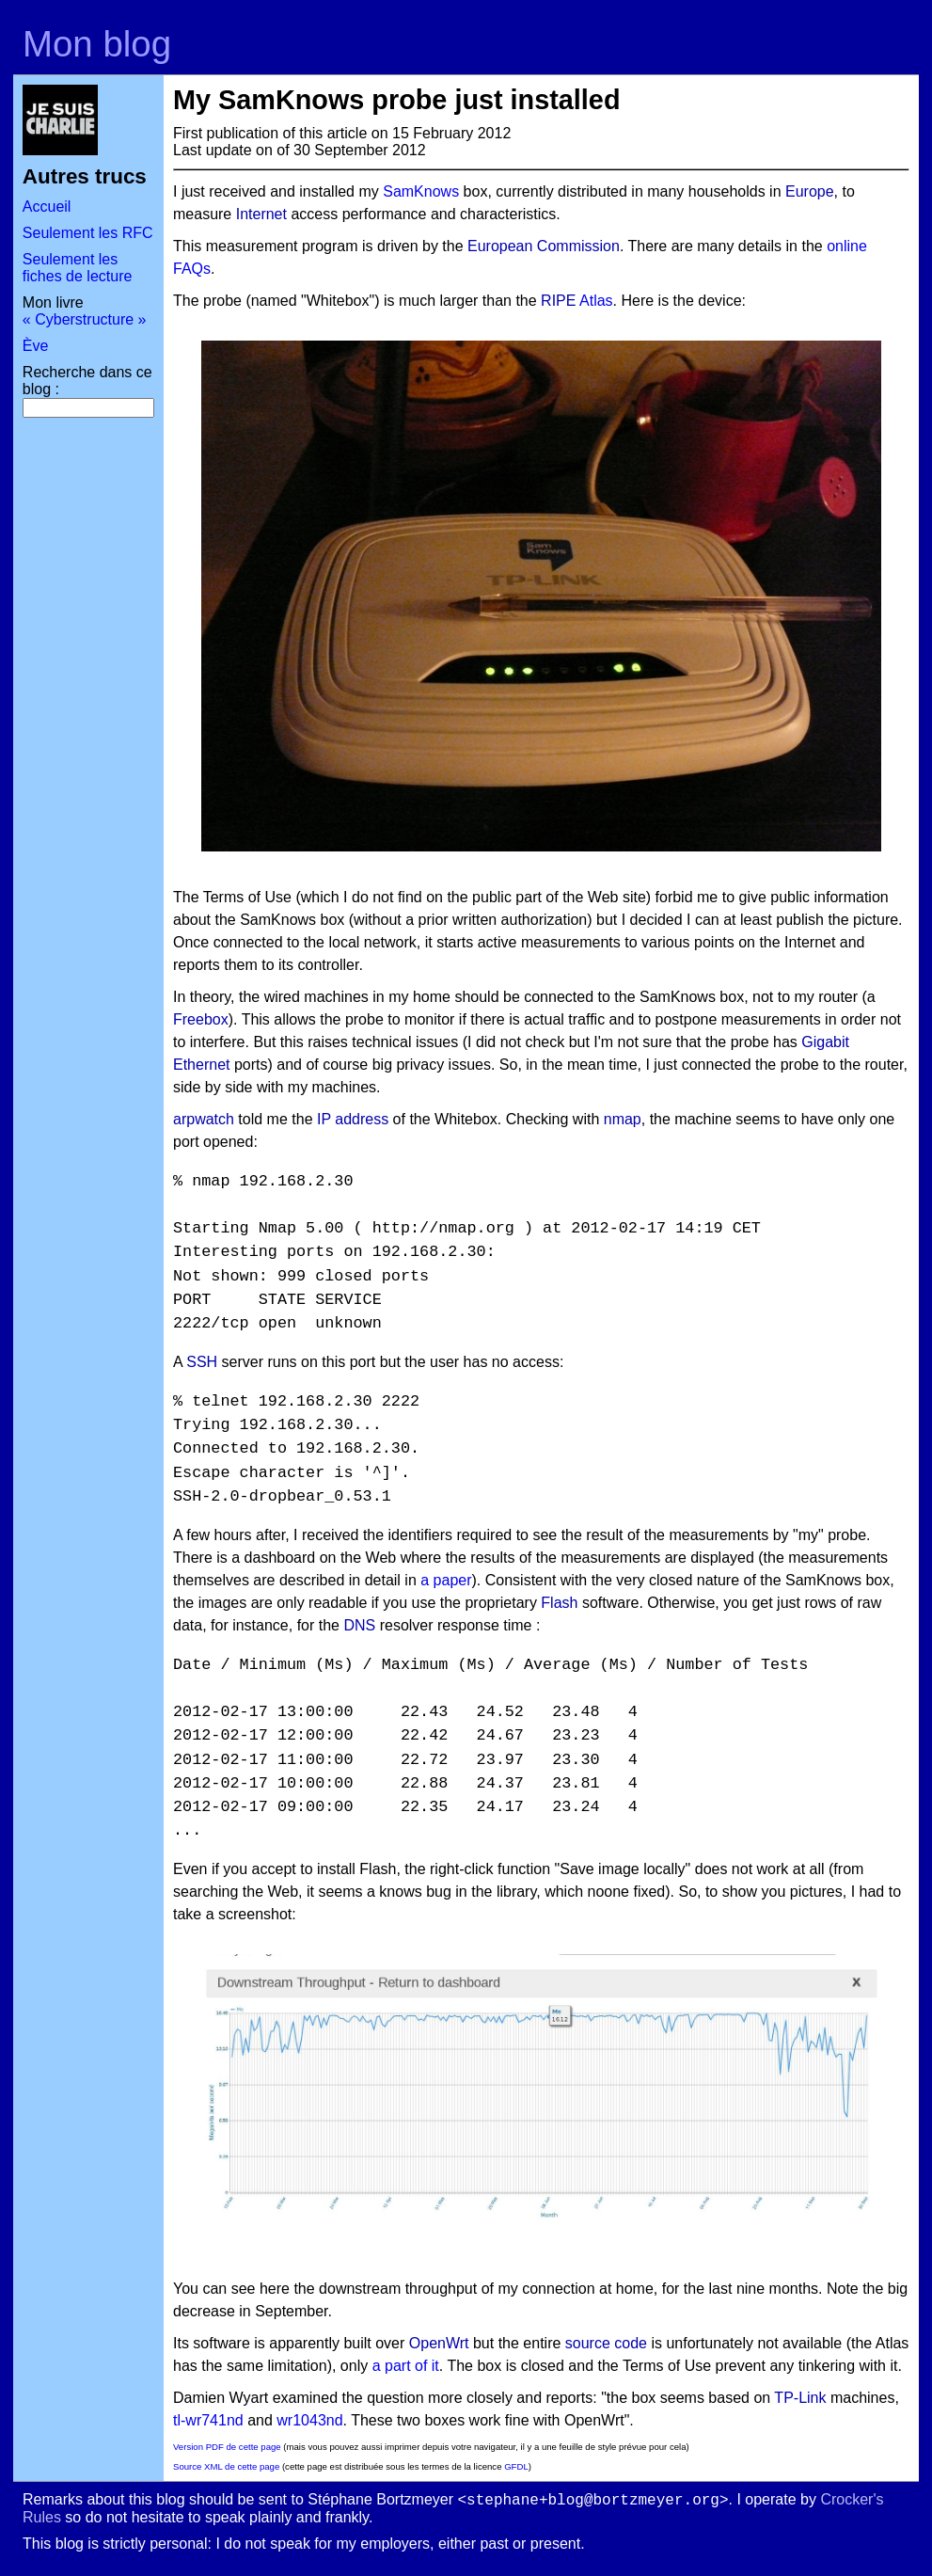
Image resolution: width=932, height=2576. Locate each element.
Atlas (596, 301)
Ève (36, 346)
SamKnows (421, 191)
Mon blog (97, 44)
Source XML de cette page (226, 2466)
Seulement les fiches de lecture (78, 267)
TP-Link (800, 2398)
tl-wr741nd (208, 2420)
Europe (809, 191)
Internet (261, 214)
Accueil (47, 207)
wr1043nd (309, 2420)
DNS (359, 1625)
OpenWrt (439, 2343)
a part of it (405, 2366)
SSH (201, 1362)
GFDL (516, 2466)
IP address (352, 1119)
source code (606, 2343)
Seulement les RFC (88, 233)
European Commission (543, 246)
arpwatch (203, 1119)
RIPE (558, 301)
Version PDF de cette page (227, 2446)
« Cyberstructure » (85, 319)
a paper (445, 1580)
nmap (622, 1119)
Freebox (201, 1019)
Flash (559, 1603)
